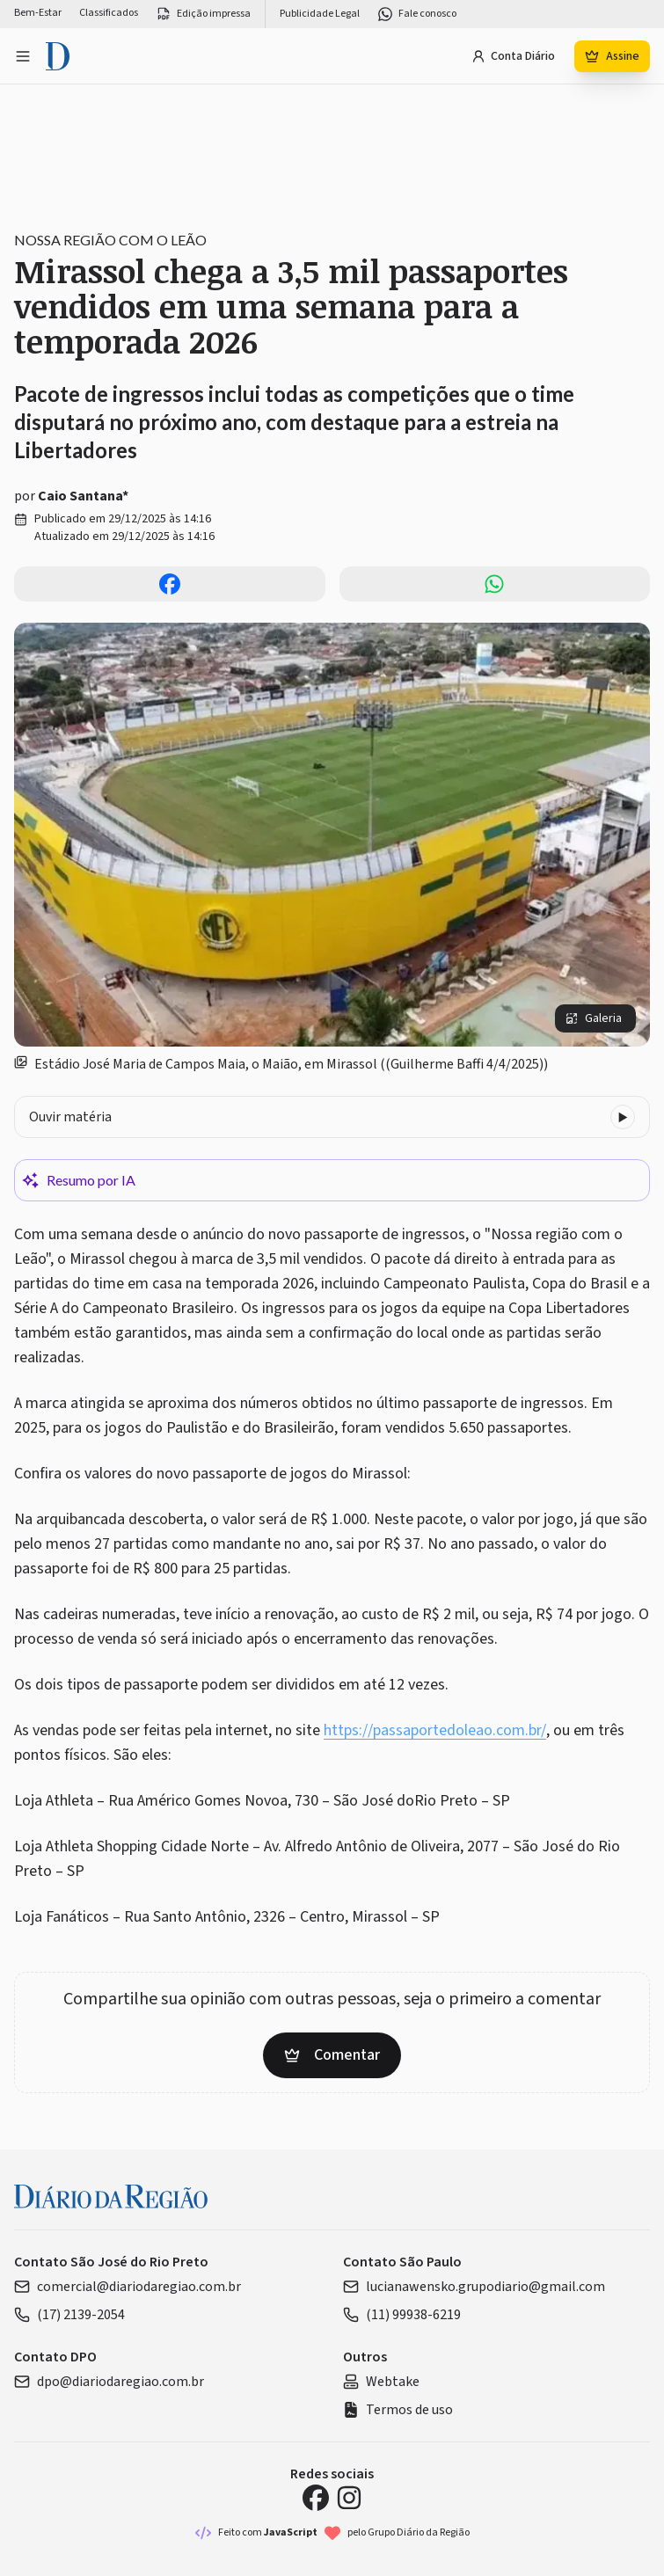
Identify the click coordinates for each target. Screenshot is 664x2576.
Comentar (332, 2055)
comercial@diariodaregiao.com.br (127, 2286)
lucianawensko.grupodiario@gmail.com (474, 2286)
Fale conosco (416, 14)
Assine (612, 56)
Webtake (381, 2381)
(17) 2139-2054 (69, 2314)
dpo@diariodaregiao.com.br (109, 2381)
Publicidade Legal (320, 14)
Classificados (108, 13)
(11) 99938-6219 (402, 2314)
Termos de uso (398, 2409)
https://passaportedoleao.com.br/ (435, 1730)
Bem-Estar (38, 13)
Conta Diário (513, 56)
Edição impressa (203, 14)
